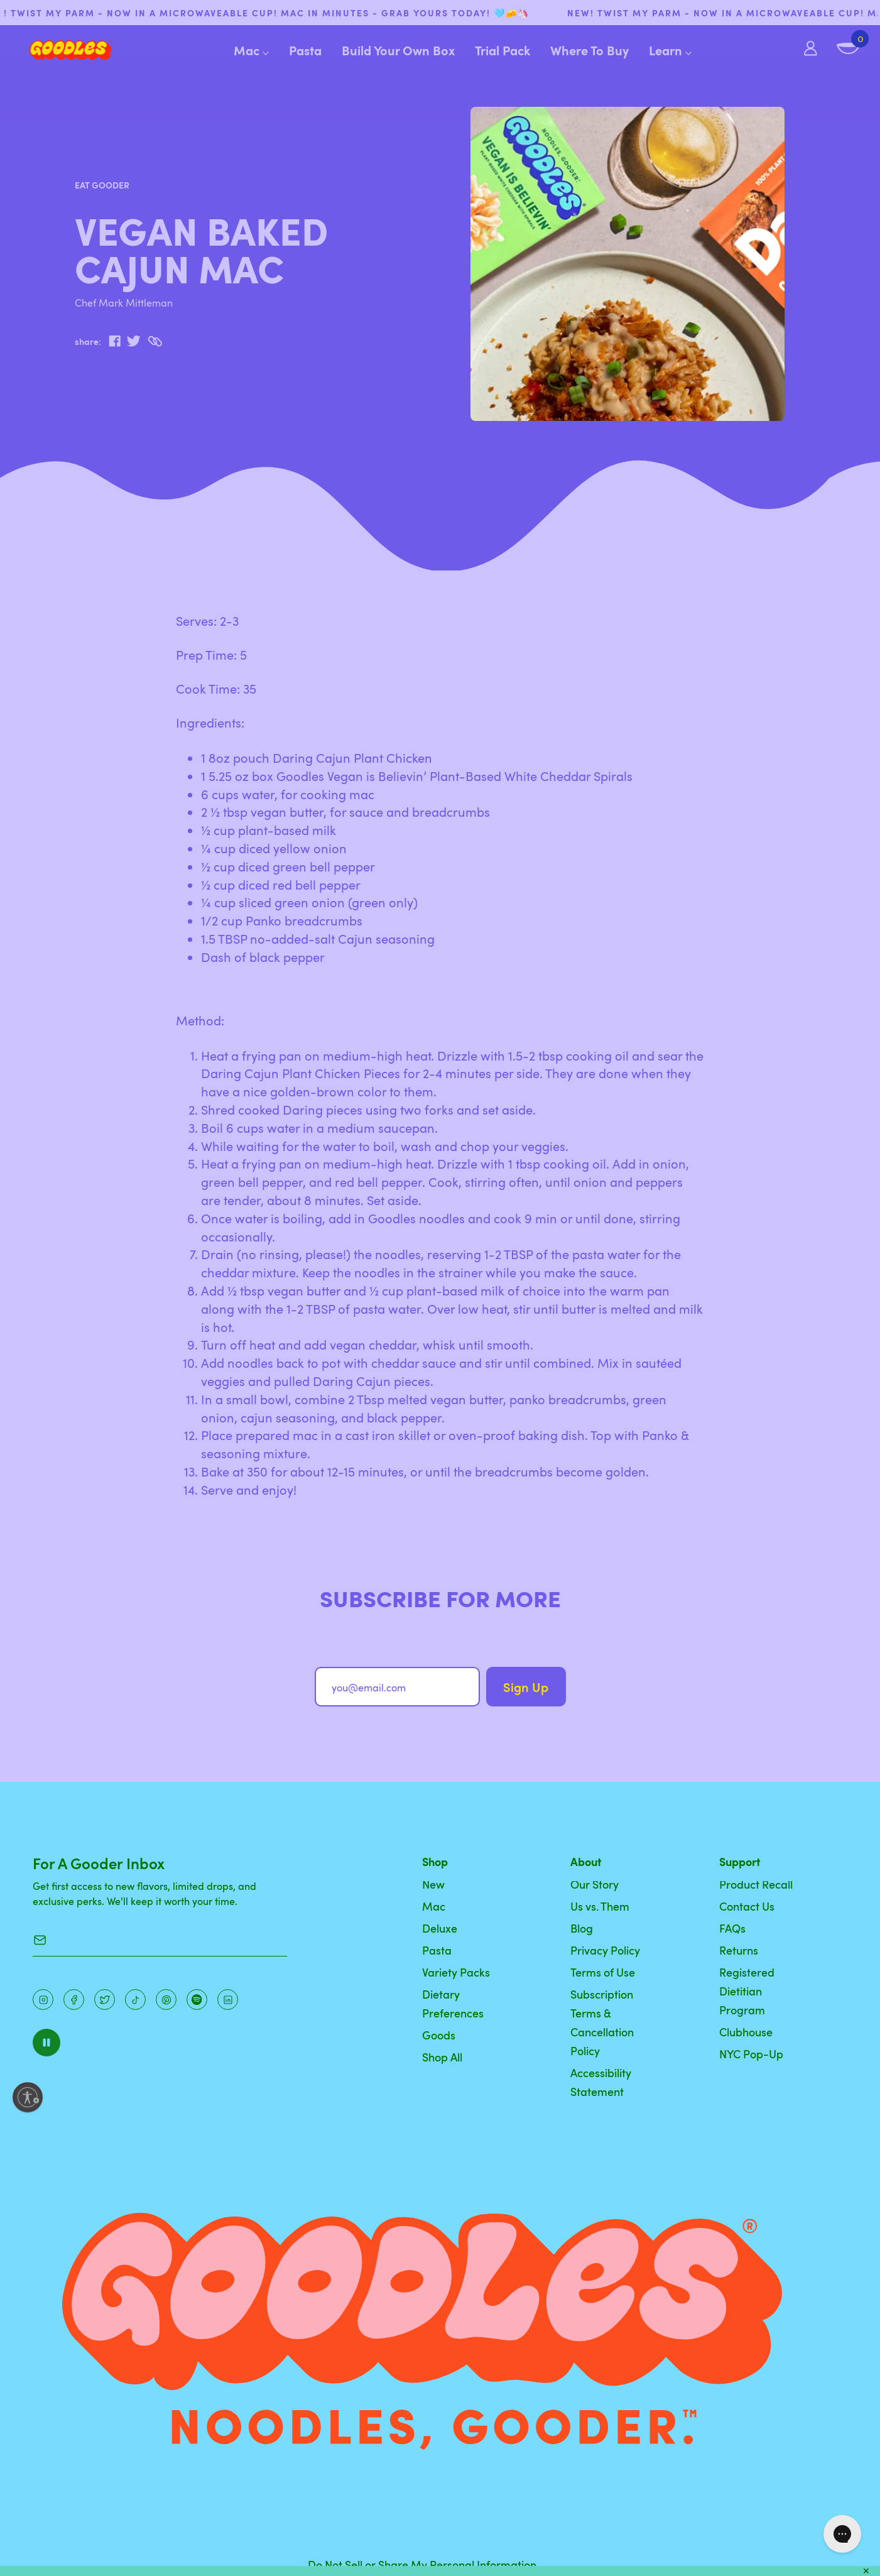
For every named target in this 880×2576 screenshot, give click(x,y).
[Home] (60, 50)
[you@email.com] (398, 1686)
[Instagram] (43, 1999)
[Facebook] (73, 1999)
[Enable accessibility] (28, 2097)
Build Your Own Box (398, 50)
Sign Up (525, 1687)
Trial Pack (502, 50)
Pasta (305, 50)
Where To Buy (589, 50)
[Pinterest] (104, 1999)
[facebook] (115, 341)
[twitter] (133, 341)
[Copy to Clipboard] (154, 341)
